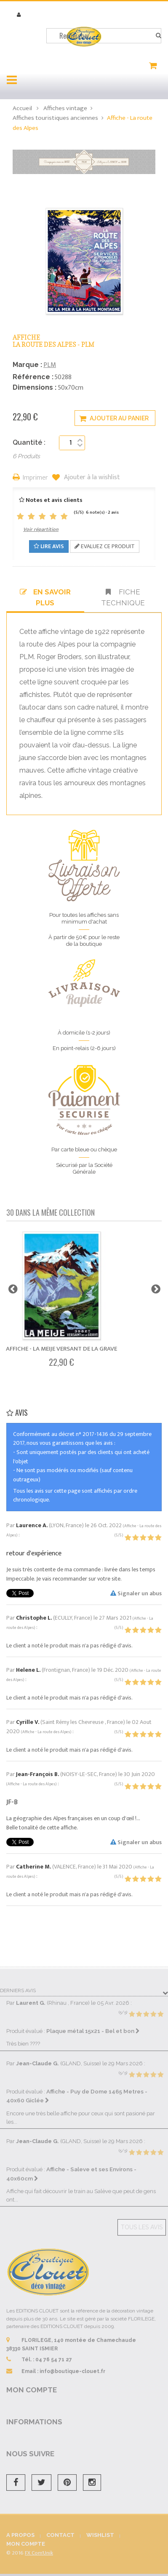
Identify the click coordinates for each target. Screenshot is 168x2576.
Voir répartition (41, 529)
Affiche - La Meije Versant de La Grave (61, 1348)
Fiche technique (123, 597)
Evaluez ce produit (105, 546)
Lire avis (49, 546)
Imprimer (35, 478)
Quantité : (29, 442)
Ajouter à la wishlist (91, 477)
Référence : (33, 377)
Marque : (27, 365)
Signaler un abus (136, 1593)
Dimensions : (34, 387)
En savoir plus (45, 597)
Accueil (22, 108)
